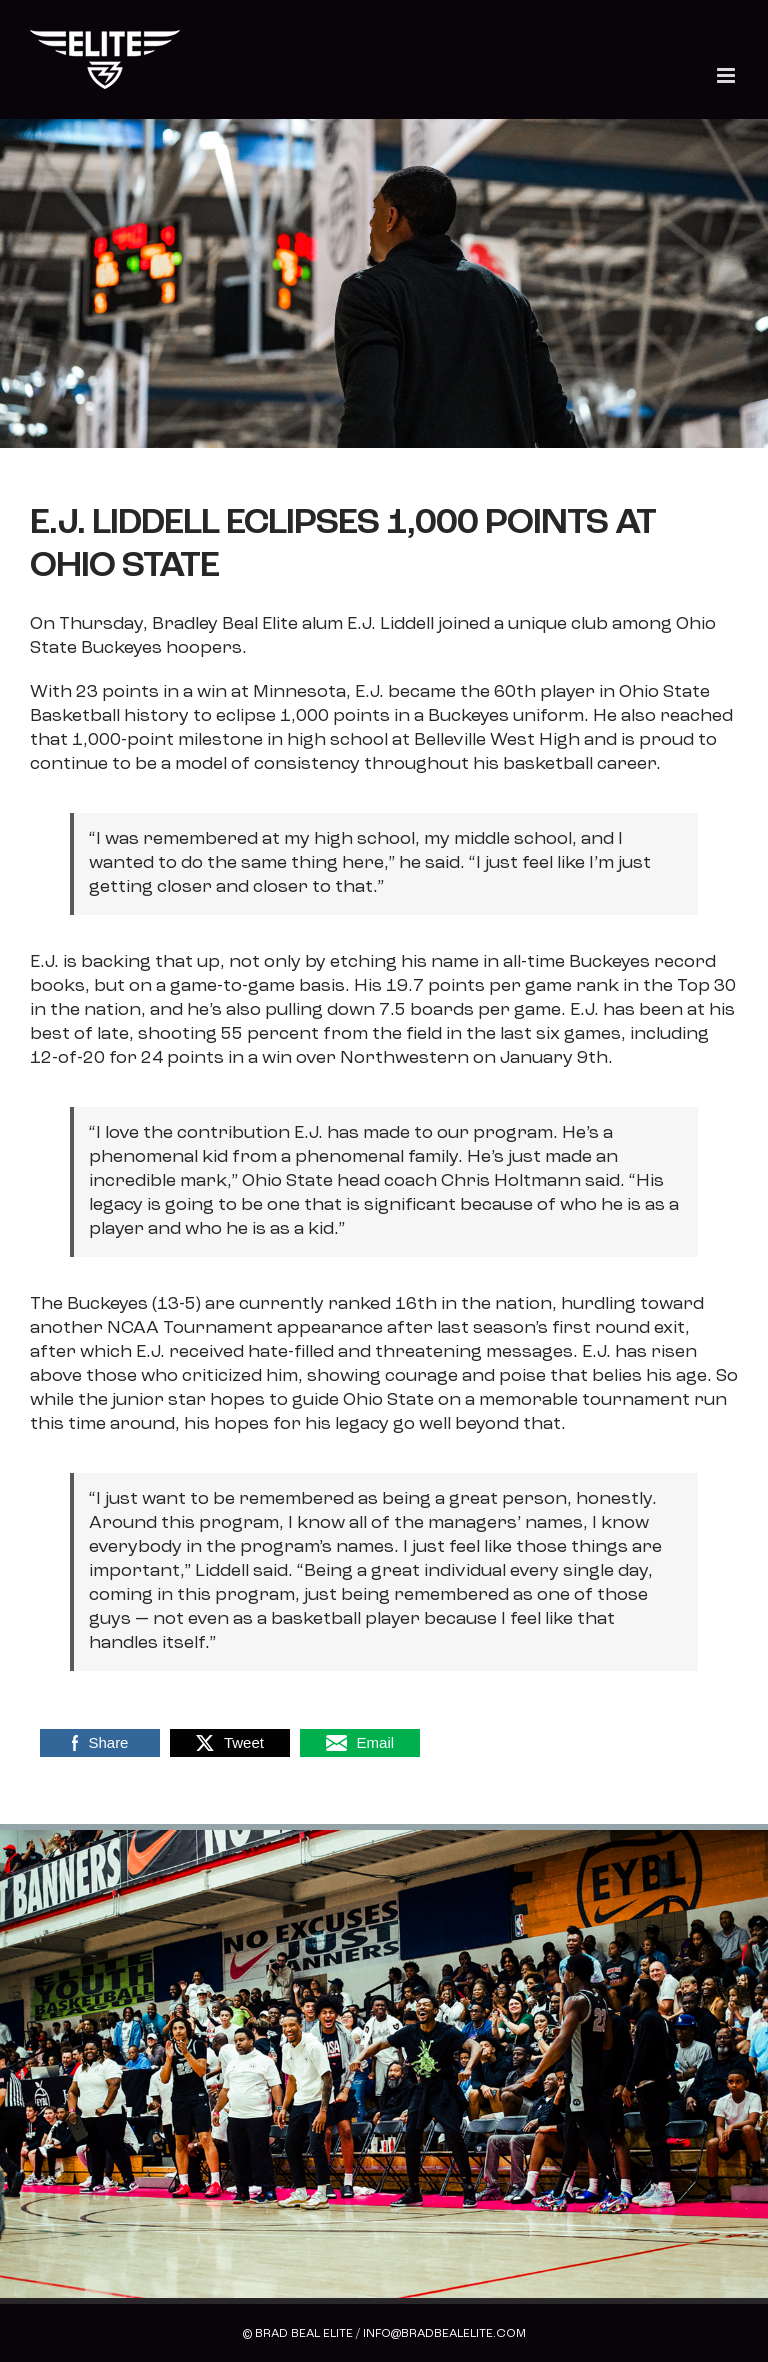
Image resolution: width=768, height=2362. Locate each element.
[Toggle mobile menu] (727, 75)
